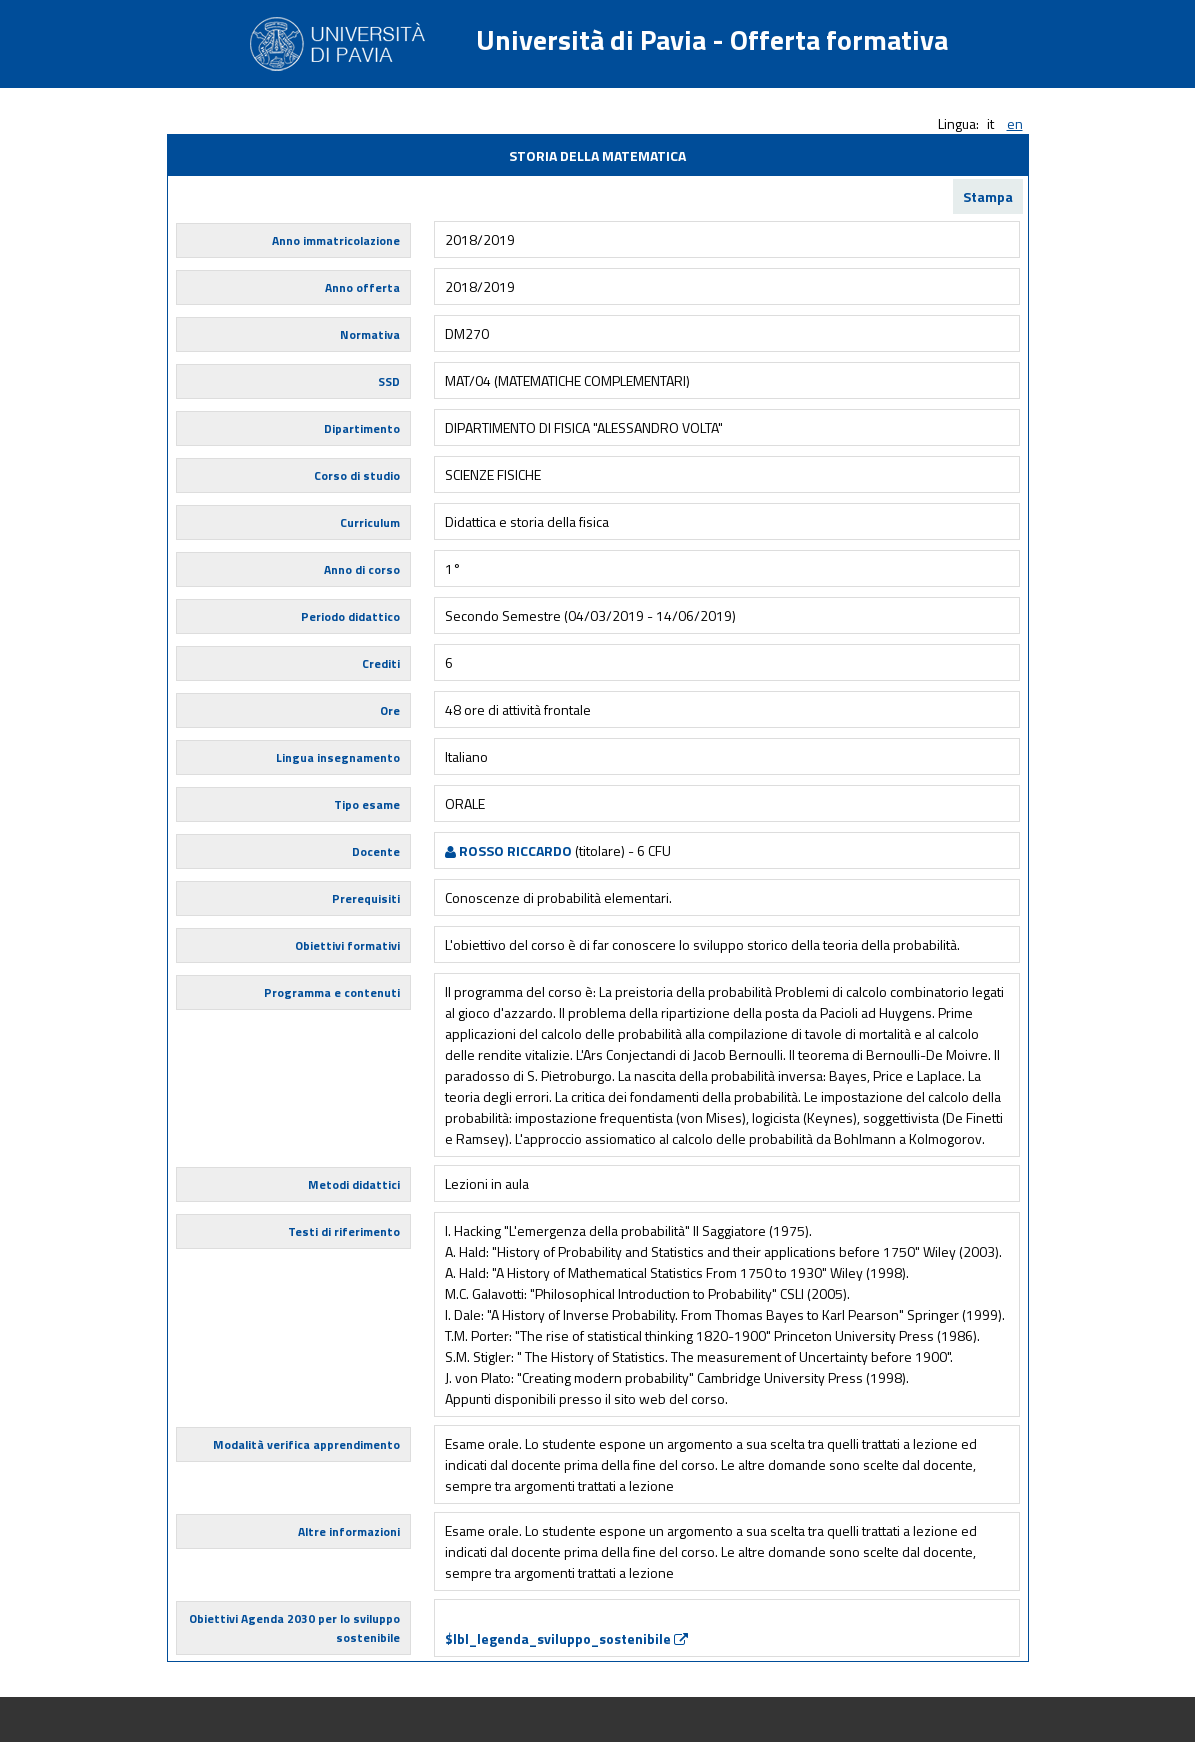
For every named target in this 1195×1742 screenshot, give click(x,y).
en (1015, 123)
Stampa (988, 196)
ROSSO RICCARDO (508, 850)
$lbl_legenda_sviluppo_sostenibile (566, 1638)
